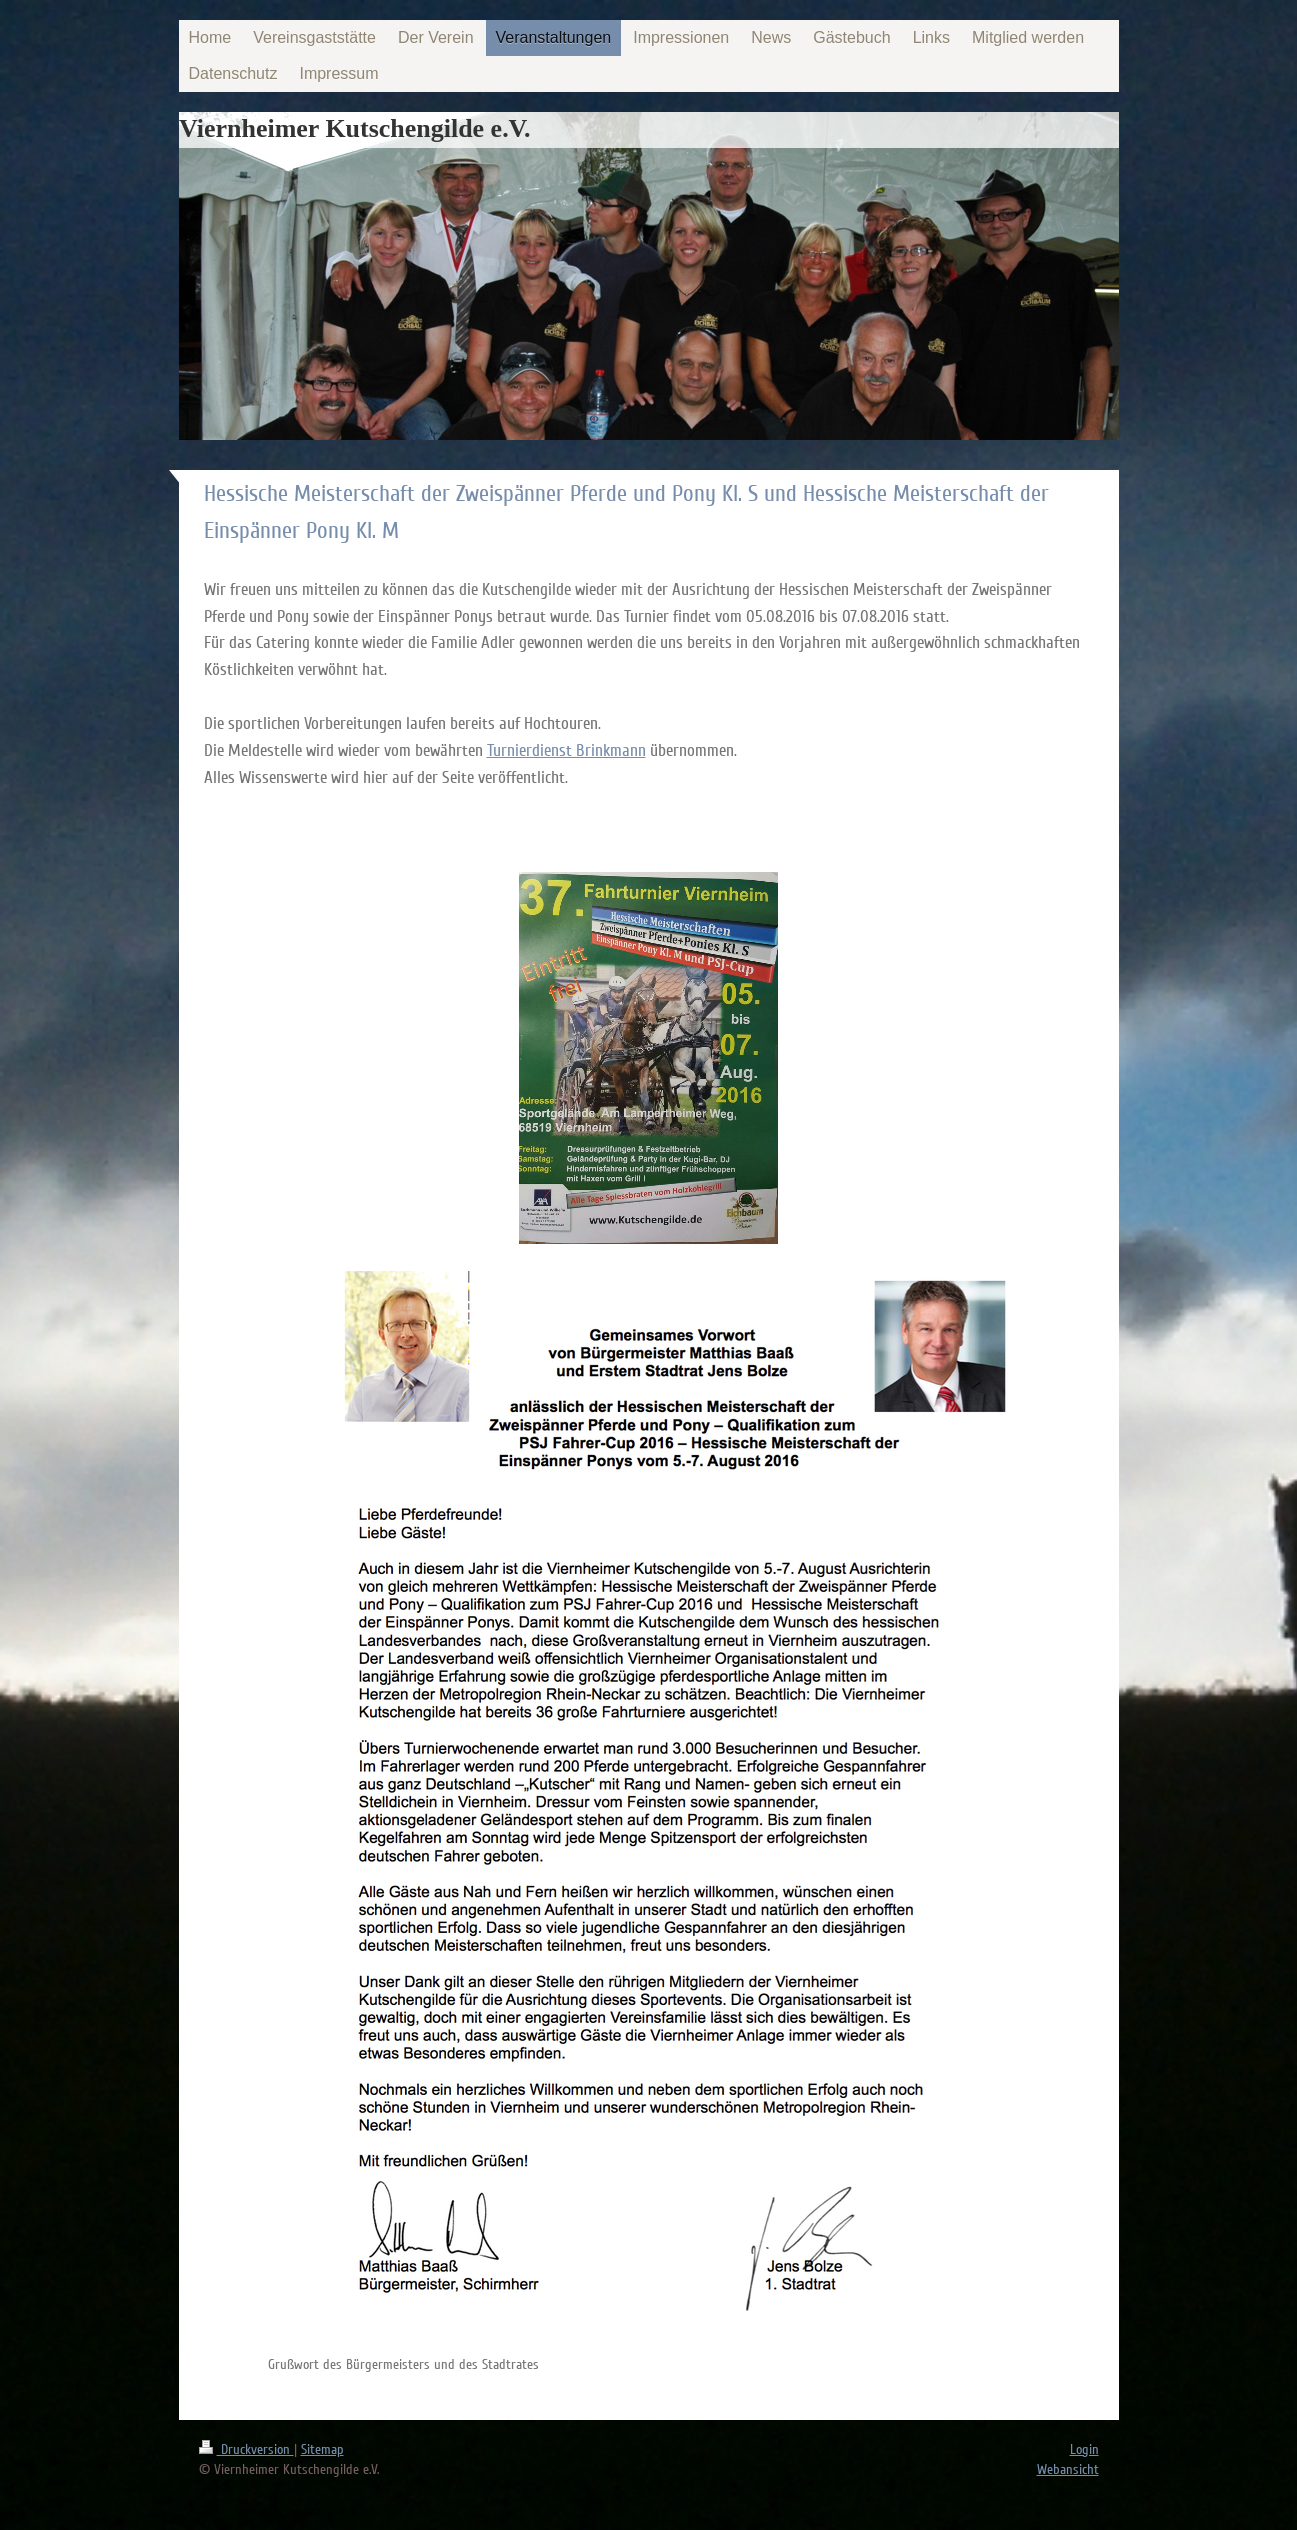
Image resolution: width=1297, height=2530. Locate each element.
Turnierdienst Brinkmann (566, 750)
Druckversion (246, 2449)
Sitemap (322, 2449)
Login (1084, 2449)
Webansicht (1068, 2469)
